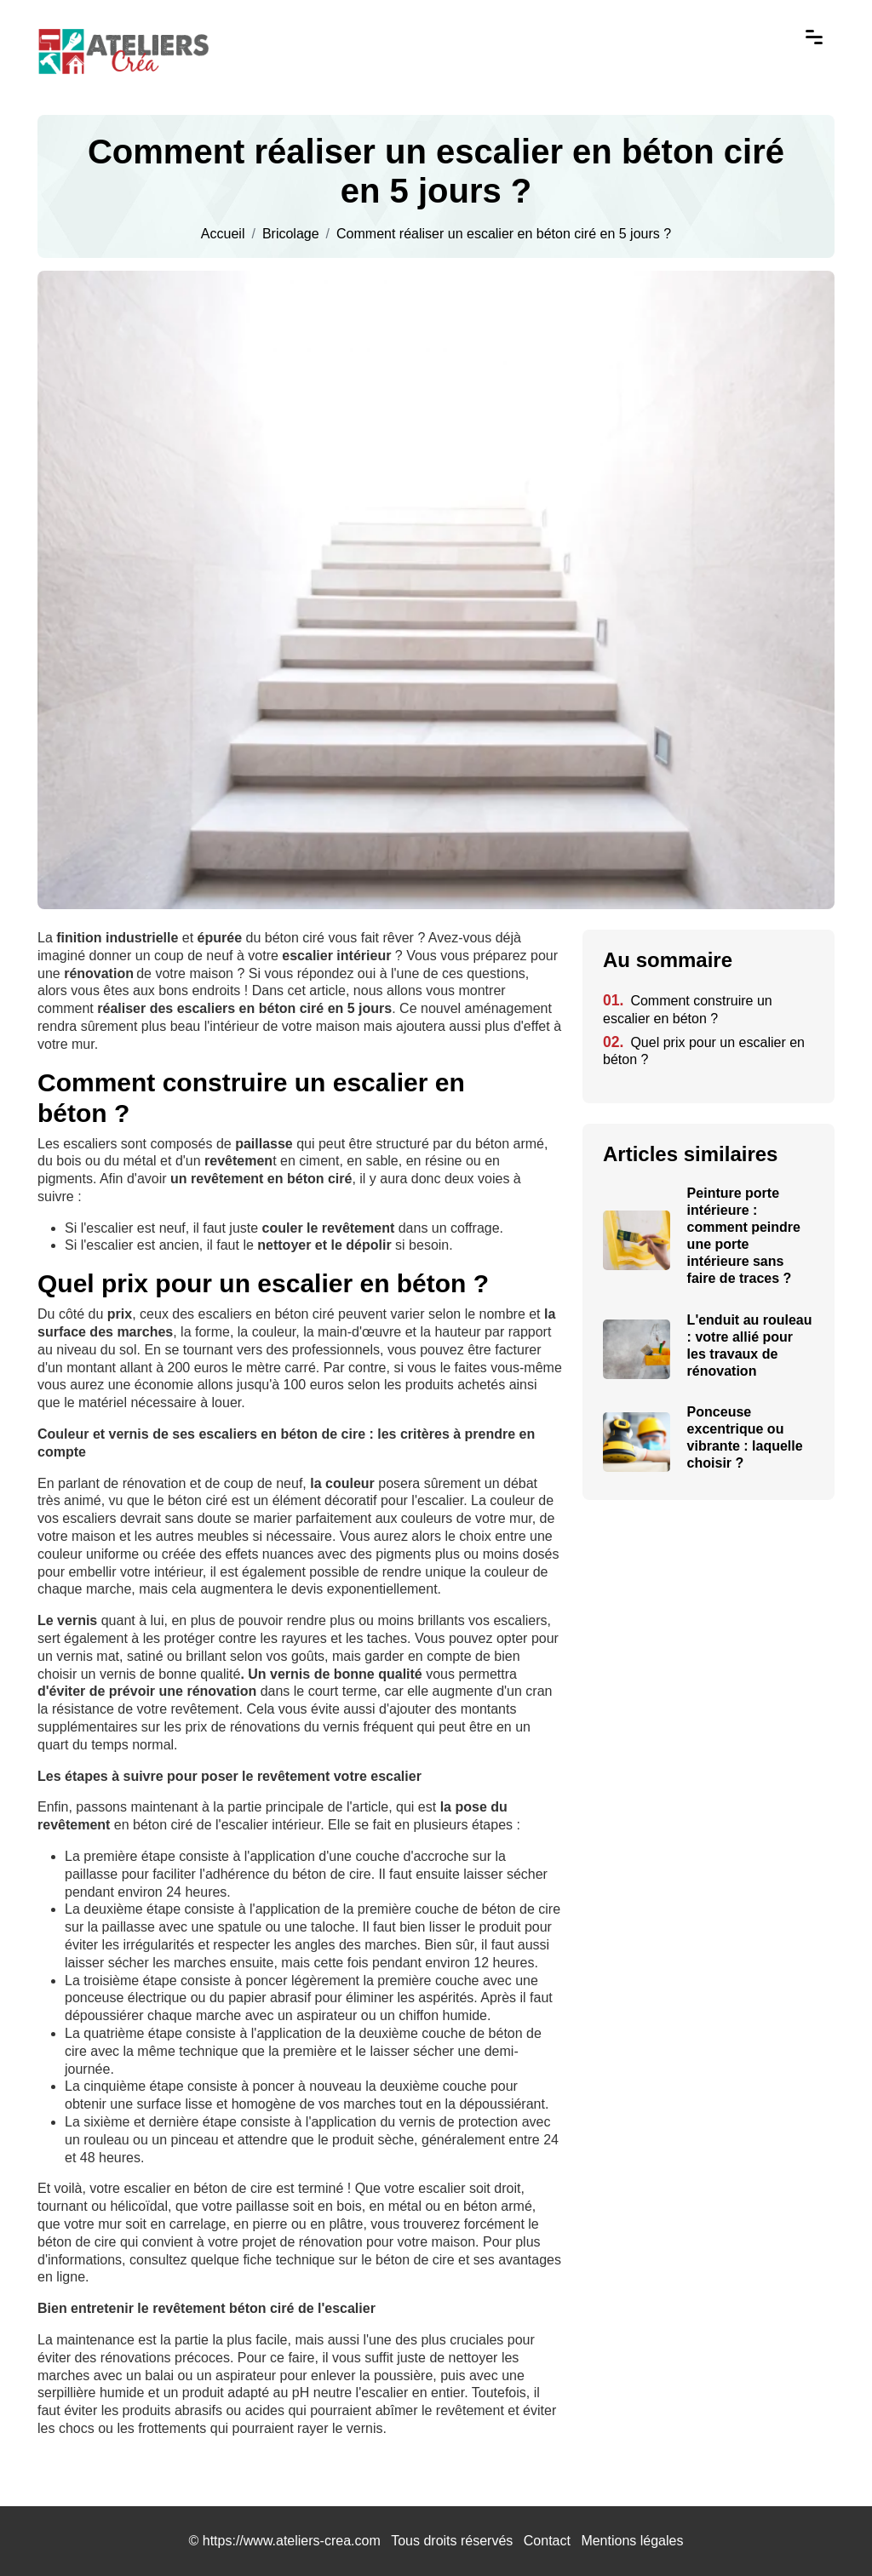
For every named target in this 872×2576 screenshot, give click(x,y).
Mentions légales (632, 2540)
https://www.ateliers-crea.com (292, 2540)
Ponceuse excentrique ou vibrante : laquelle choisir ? (745, 1437)
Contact (547, 2540)
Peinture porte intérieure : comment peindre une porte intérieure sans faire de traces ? (743, 1235)
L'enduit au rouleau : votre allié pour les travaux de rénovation (749, 1345)
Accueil (223, 234)
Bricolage (290, 234)
